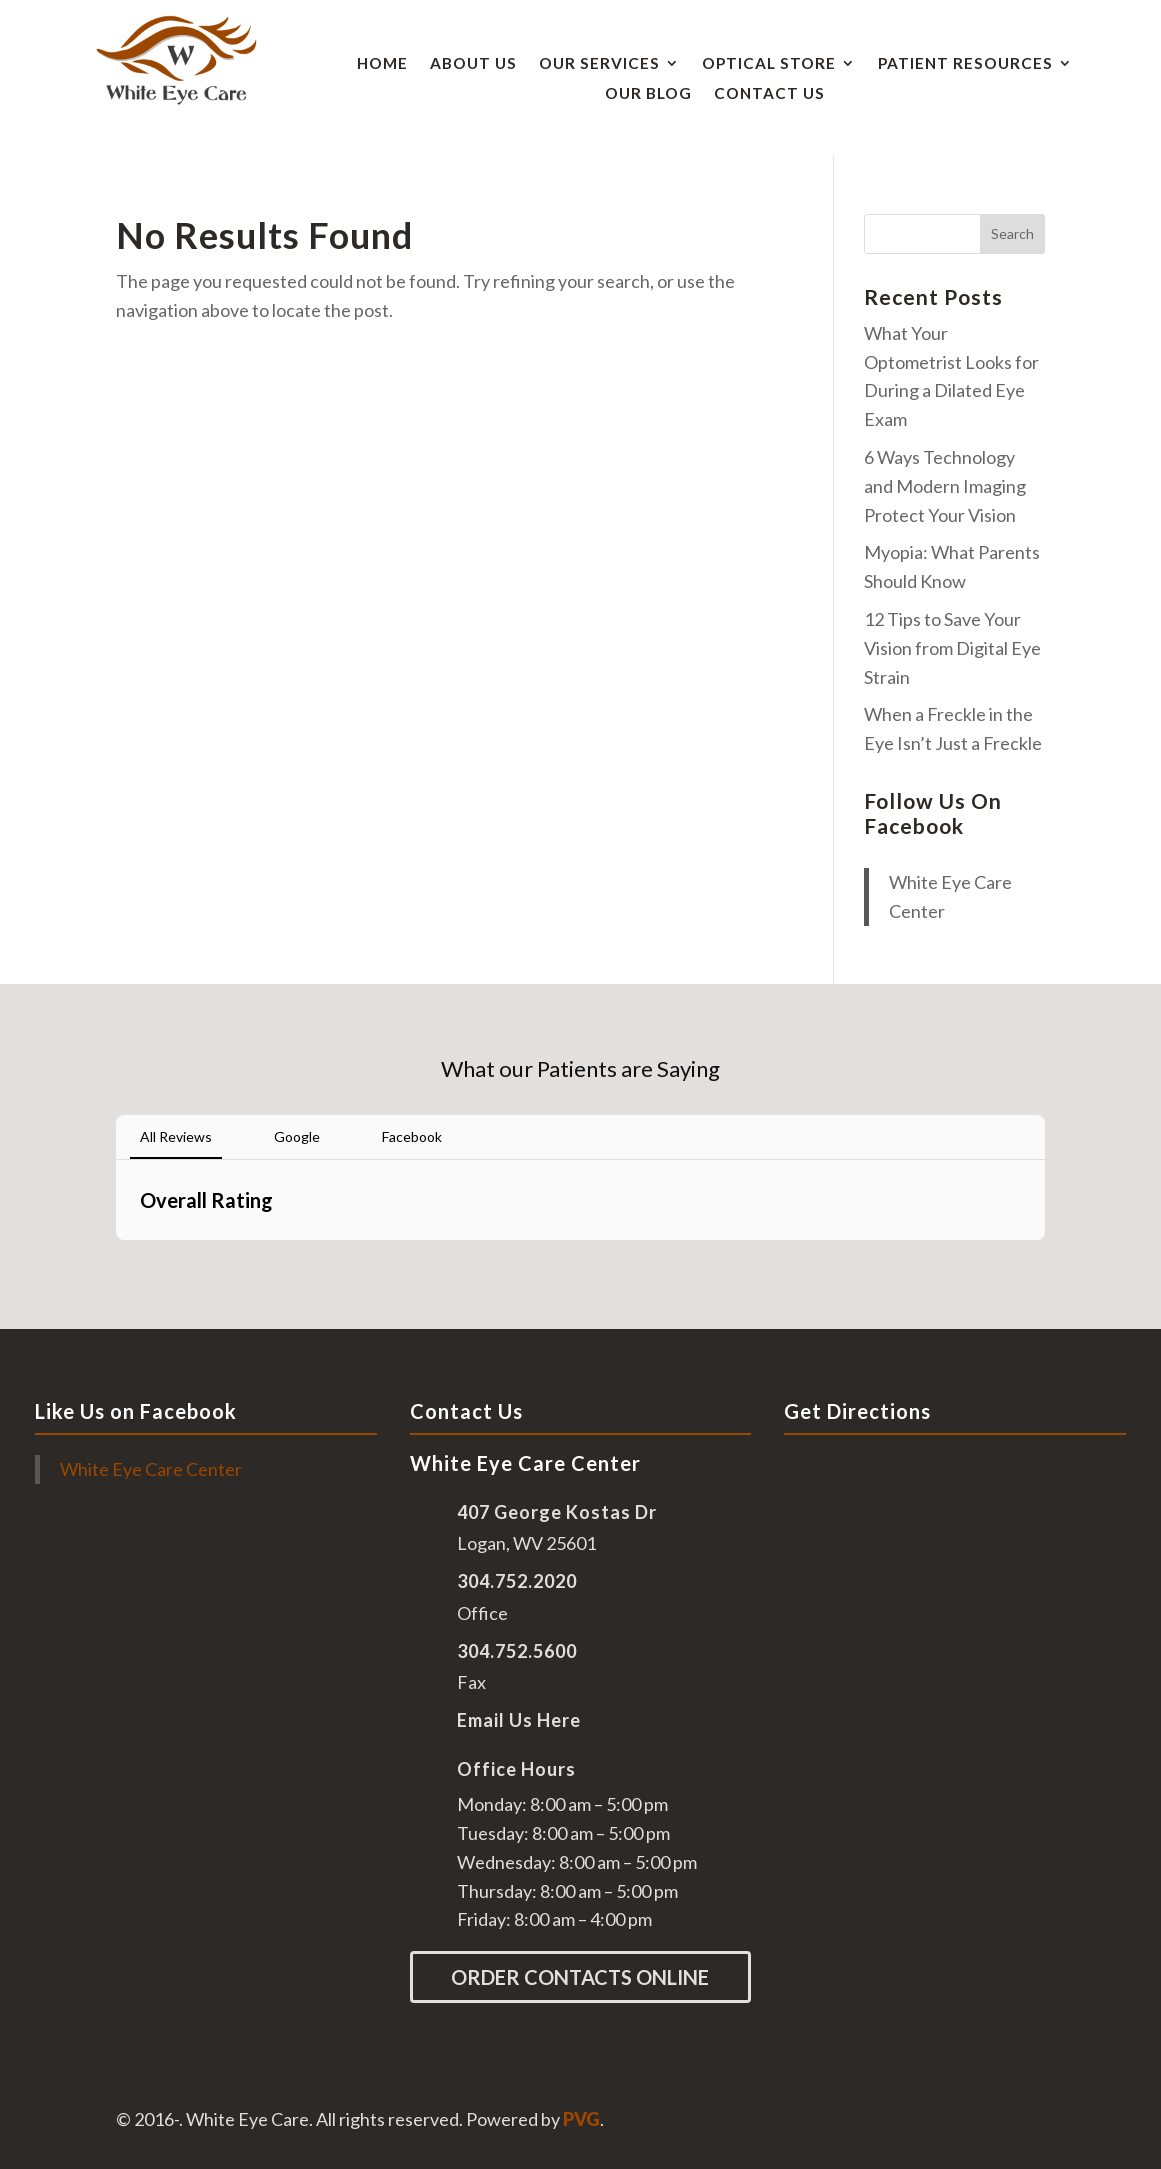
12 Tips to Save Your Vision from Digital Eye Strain (952, 648)
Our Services (599, 64)
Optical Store (769, 64)
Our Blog (648, 94)
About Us (473, 64)
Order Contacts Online (580, 1977)
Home (382, 64)
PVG (581, 2119)
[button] (116, 1260)
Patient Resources (965, 64)
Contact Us (769, 94)
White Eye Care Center (151, 1469)
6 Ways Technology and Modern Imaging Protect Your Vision (945, 486)
